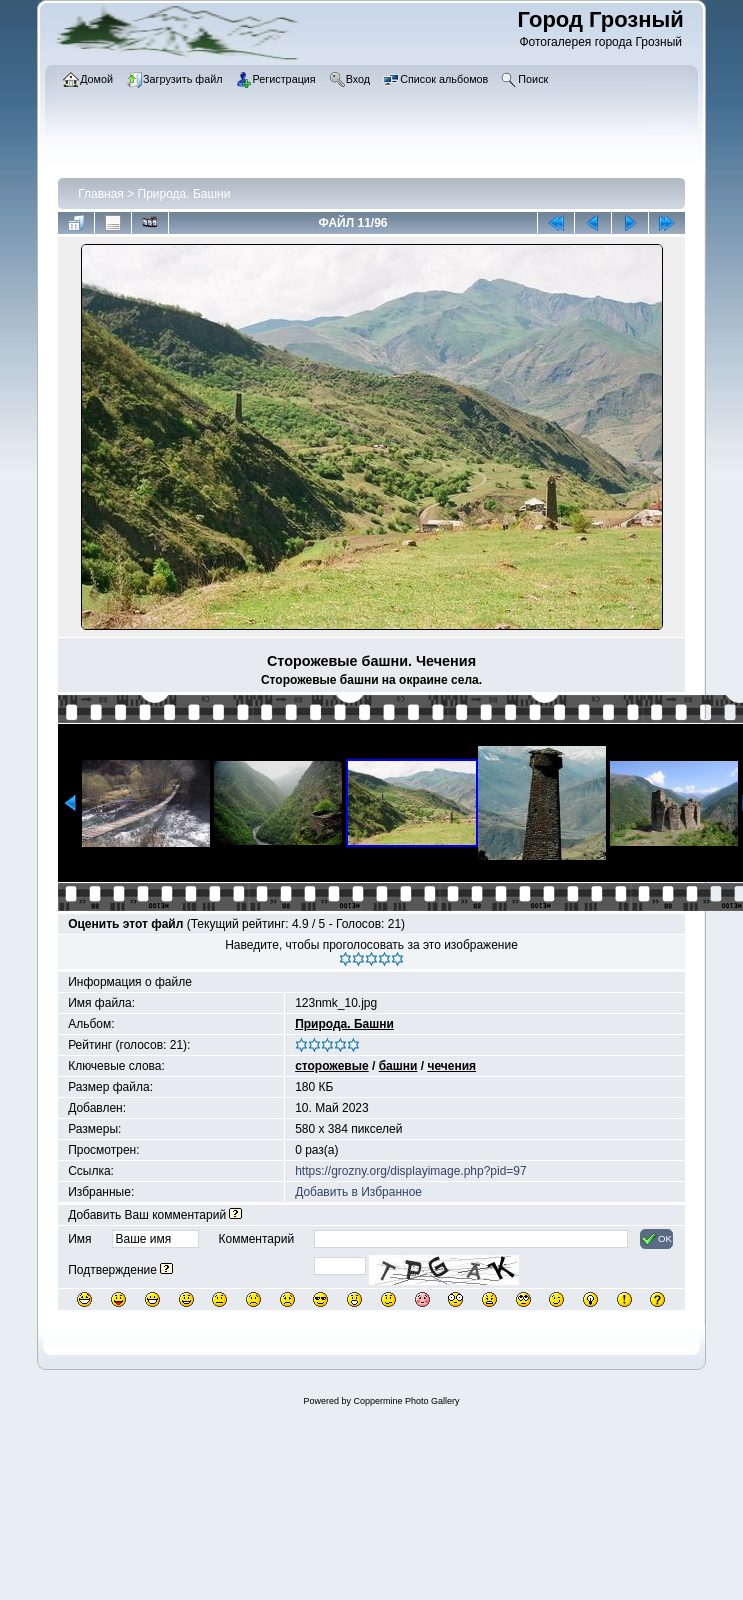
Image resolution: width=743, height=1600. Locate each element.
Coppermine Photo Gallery (406, 1401)
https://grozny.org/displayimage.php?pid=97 (411, 1171)
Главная (101, 194)
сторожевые (332, 1066)
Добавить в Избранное (358, 1192)
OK (656, 1239)
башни (398, 1066)
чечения (451, 1066)
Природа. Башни (184, 194)
